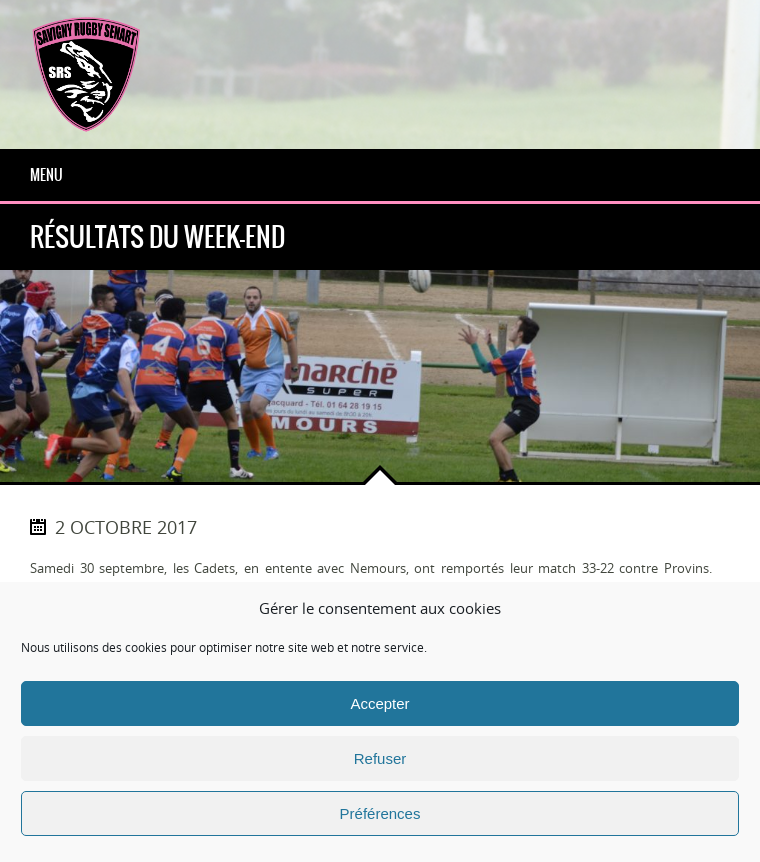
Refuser (380, 758)
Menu (46, 175)
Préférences (380, 813)
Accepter (379, 703)
